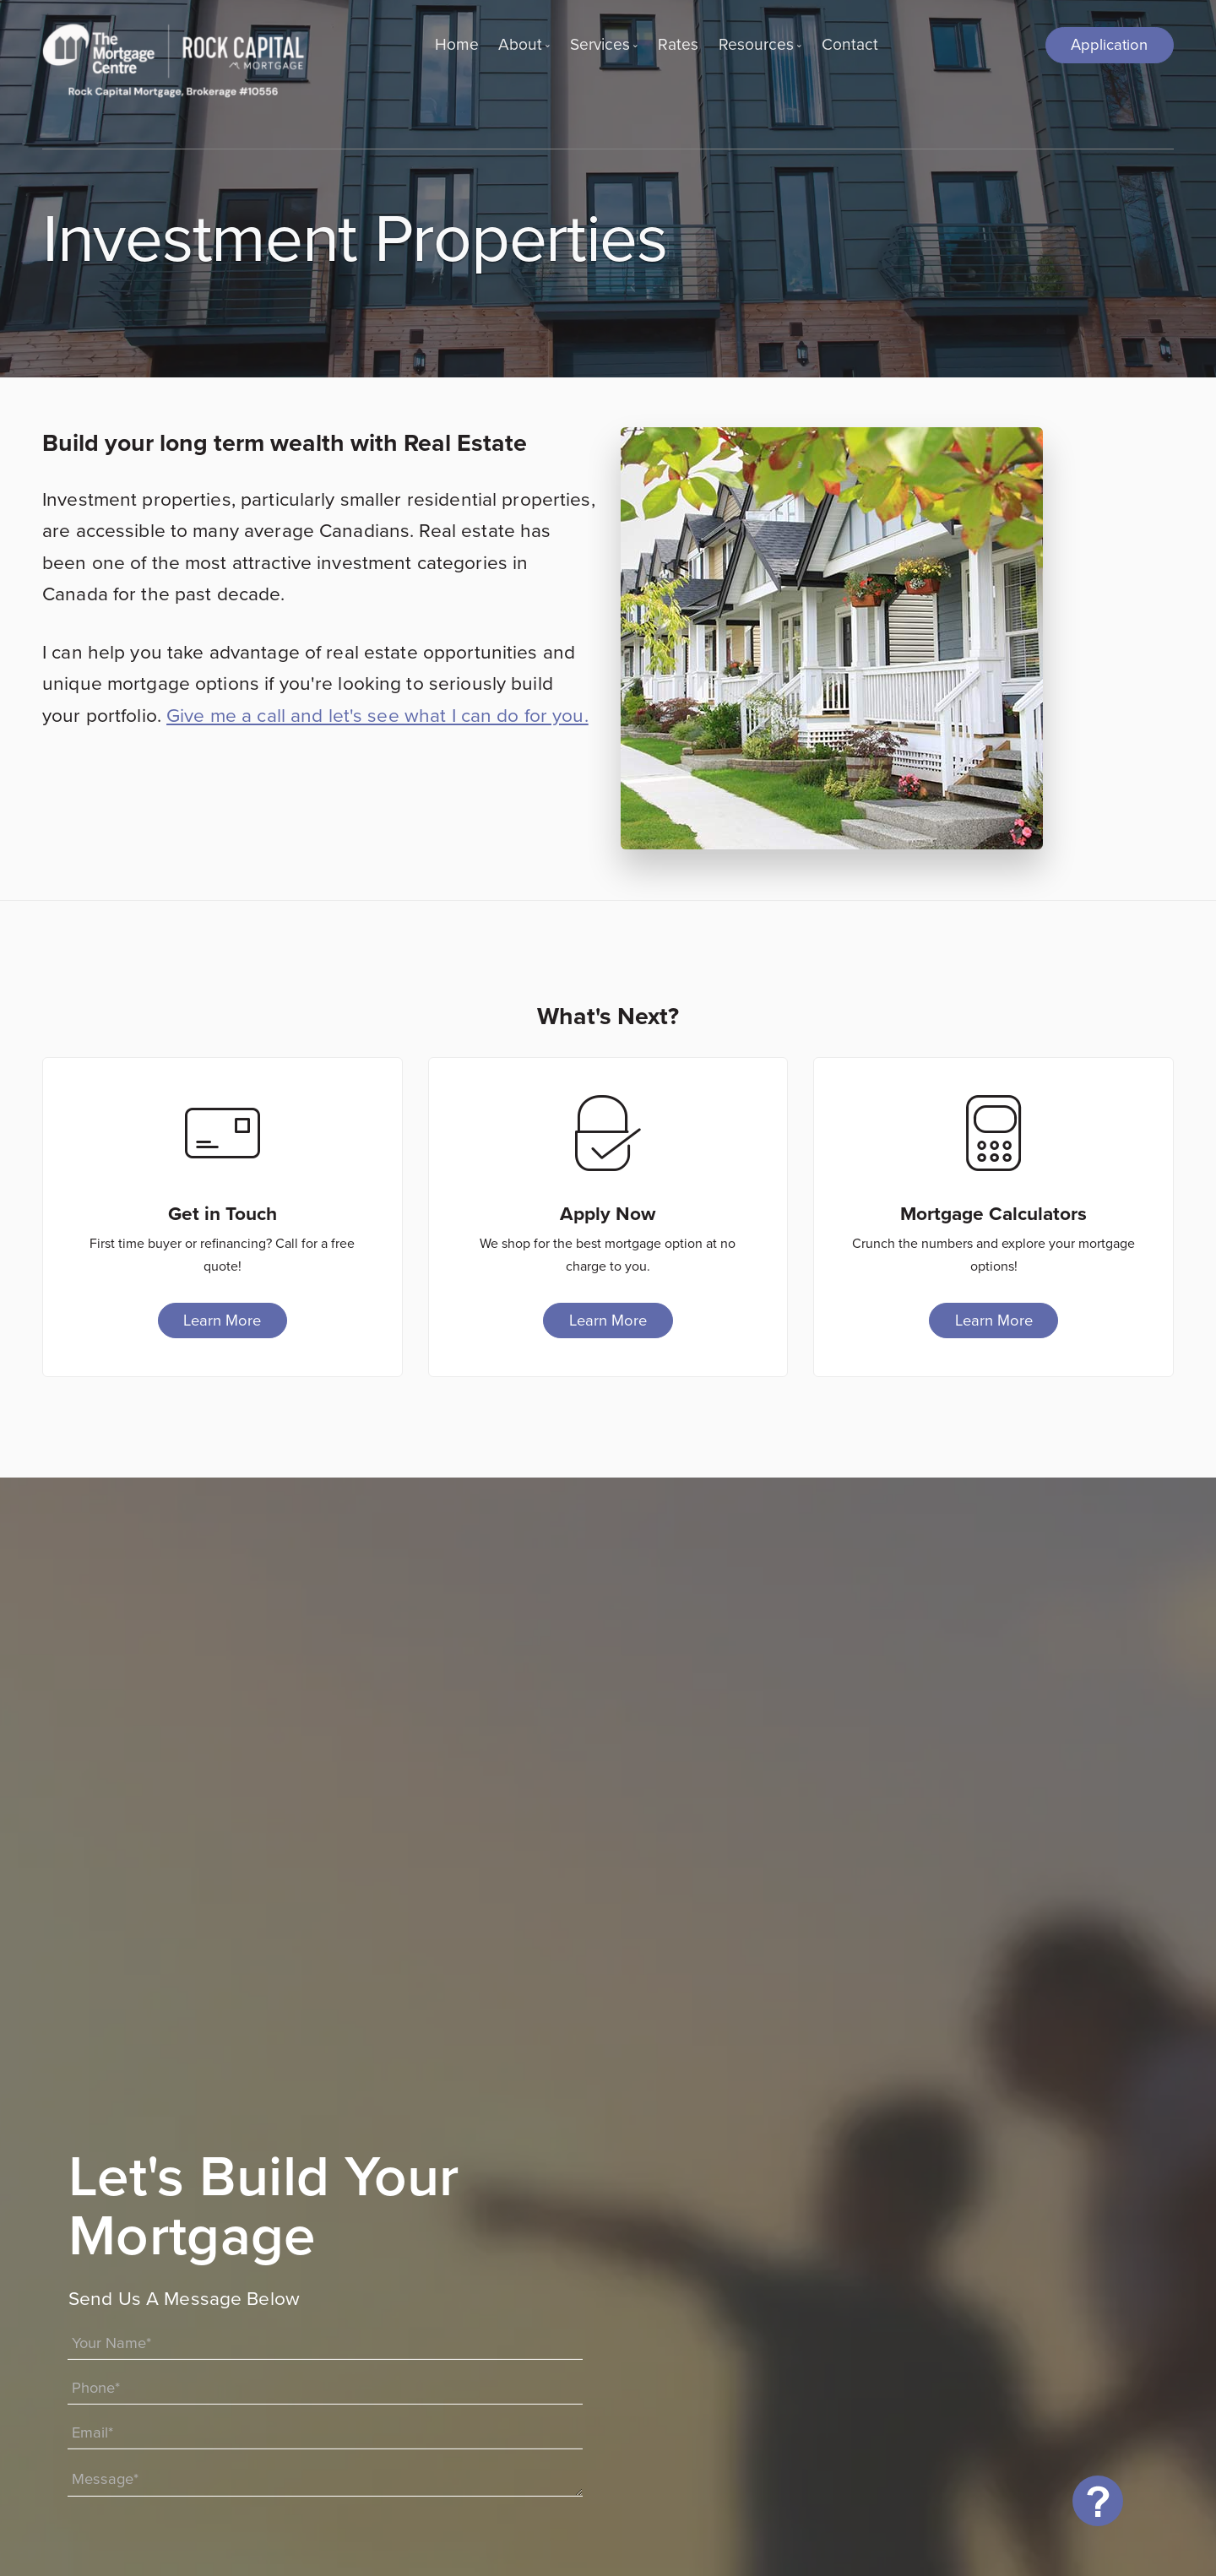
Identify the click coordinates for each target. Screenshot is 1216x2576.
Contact (850, 44)
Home (457, 44)
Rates (678, 44)
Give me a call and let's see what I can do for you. (377, 715)
